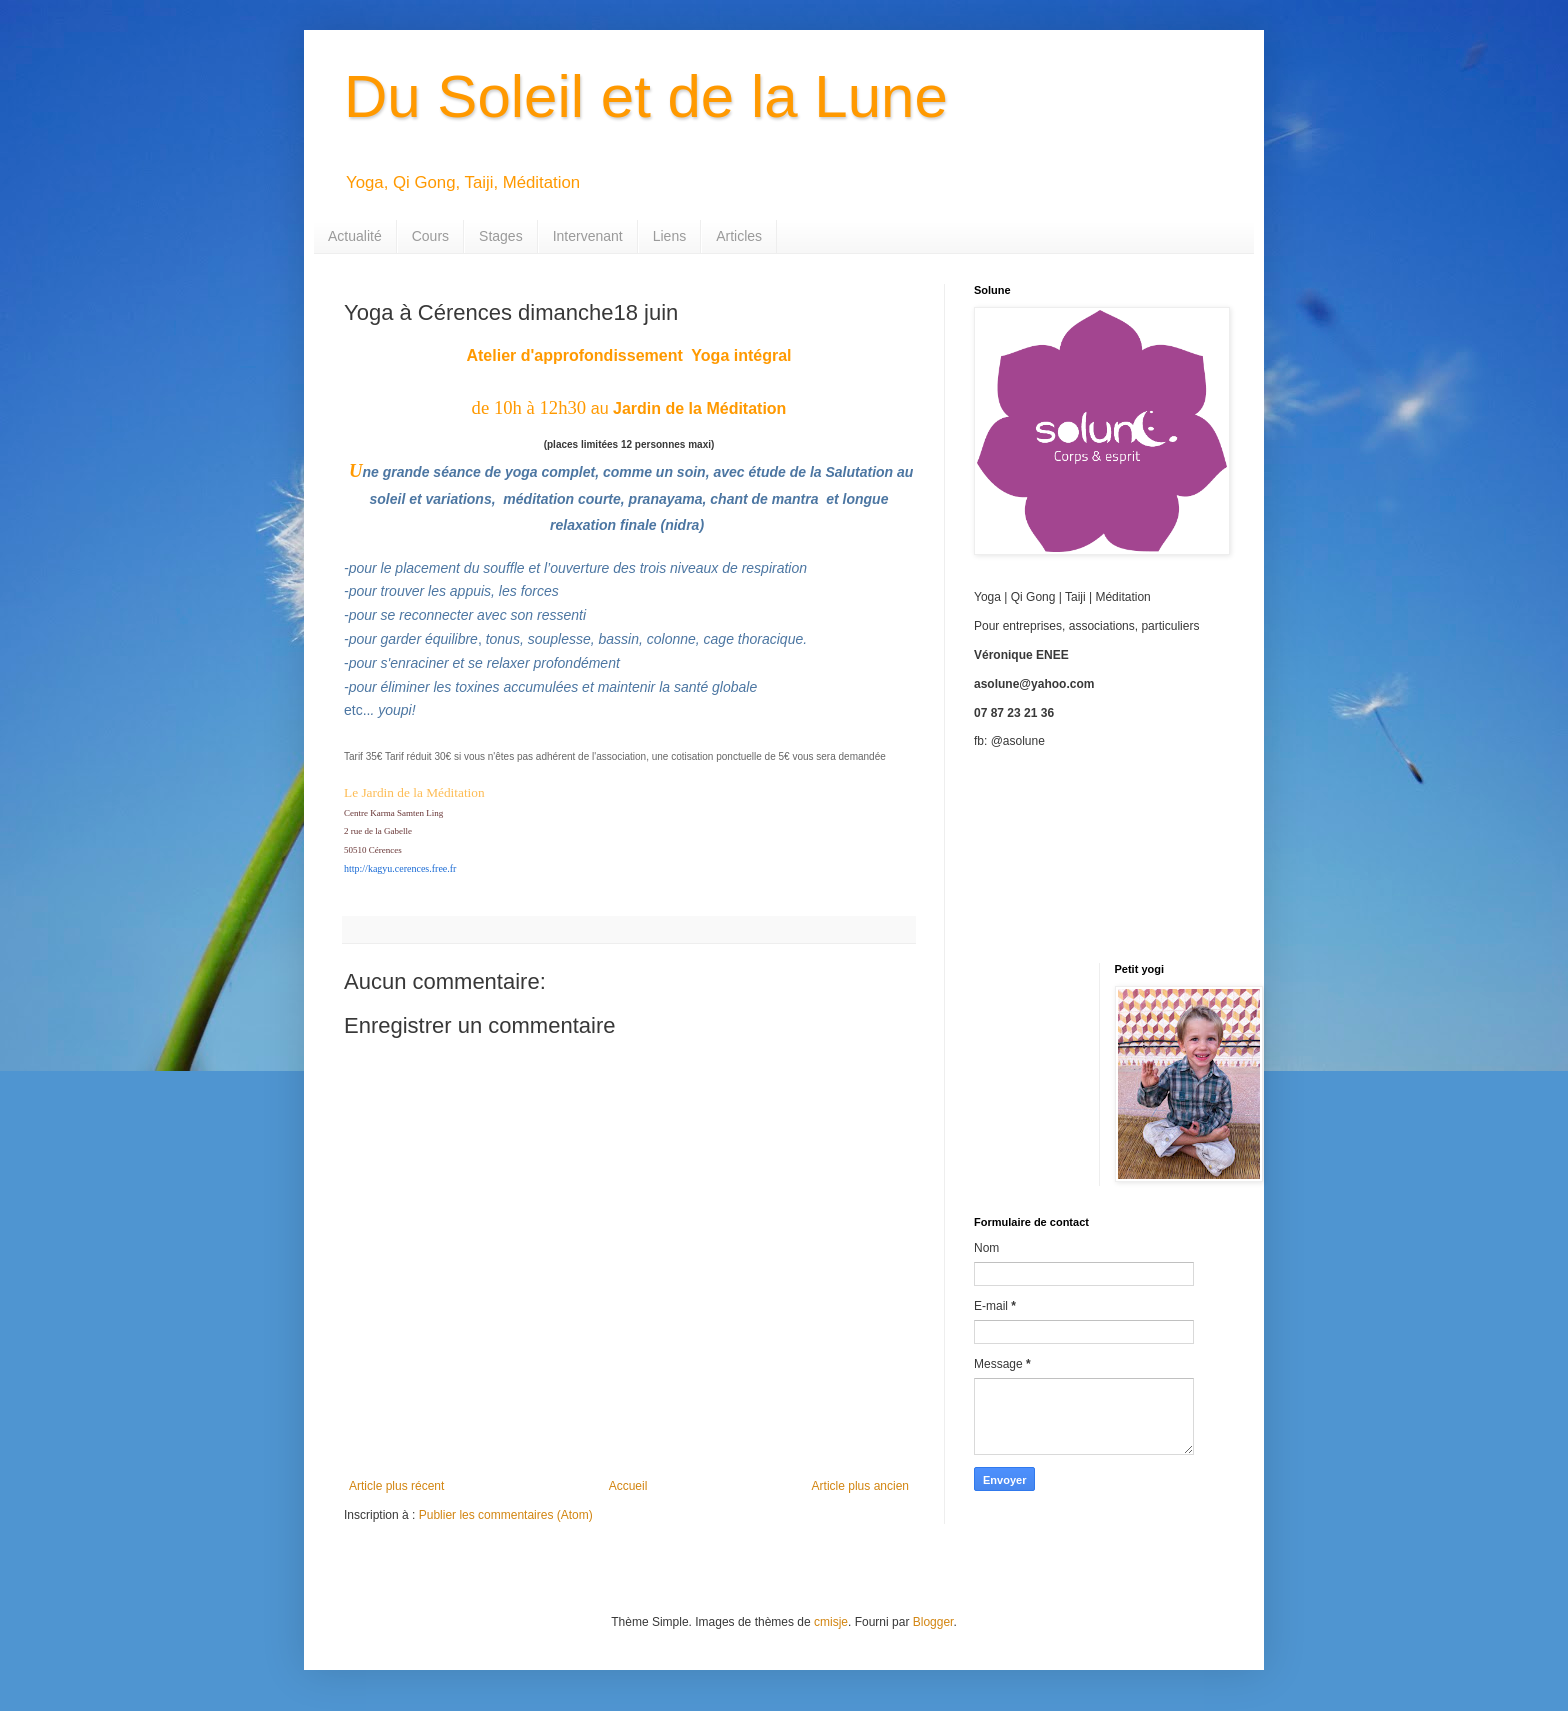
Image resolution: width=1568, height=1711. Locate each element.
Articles (739, 236)
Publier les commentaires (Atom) (506, 1515)
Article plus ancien (860, 1486)
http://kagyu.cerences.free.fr (400, 868)
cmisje (831, 1622)
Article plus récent (396, 1486)
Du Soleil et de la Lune (646, 96)
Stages (501, 236)
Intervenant (588, 236)
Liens (669, 236)
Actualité (355, 236)
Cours (430, 236)
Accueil (628, 1486)
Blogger (933, 1622)
